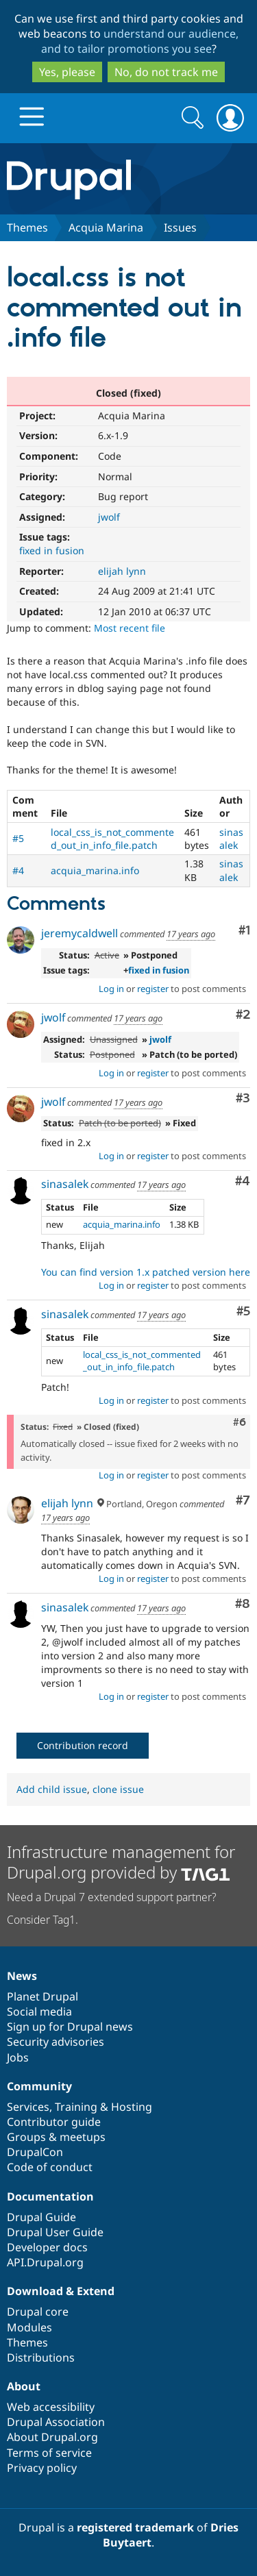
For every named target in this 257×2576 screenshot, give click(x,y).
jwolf (109, 516)
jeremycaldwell (79, 933)
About (23, 2386)
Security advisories (55, 2041)
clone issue (118, 1789)
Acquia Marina (106, 227)
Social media (39, 2011)
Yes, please (67, 71)
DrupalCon (35, 2151)
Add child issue (51, 1789)
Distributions (41, 2357)
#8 (242, 1604)
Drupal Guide (41, 2217)
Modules (29, 2327)
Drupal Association (56, 2421)
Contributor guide (54, 2121)
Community (39, 2086)
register (153, 988)
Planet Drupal (42, 1996)
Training (76, 2106)
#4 (18, 870)
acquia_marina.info (95, 870)
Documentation (50, 2196)
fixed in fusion (51, 550)
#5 (18, 838)
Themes (27, 227)
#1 (244, 931)
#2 (243, 1015)
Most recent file (129, 627)
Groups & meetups (56, 2136)
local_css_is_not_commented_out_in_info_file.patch (112, 839)
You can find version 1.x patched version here (145, 1271)
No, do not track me (166, 71)
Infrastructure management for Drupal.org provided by (121, 1861)
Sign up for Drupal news (70, 2026)
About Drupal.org (52, 2436)
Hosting (131, 2106)
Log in (111, 988)
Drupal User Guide (55, 2232)
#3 (243, 1098)
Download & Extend (60, 2291)
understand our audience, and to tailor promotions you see (140, 41)
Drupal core (38, 2311)
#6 (239, 1422)
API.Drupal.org (45, 2262)
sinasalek (231, 839)
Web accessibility (51, 2406)
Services (28, 2106)
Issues (180, 227)
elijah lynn (122, 571)
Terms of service (49, 2452)
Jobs (18, 2057)
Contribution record (82, 1745)
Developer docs (47, 2247)
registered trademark (135, 2527)
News (22, 1975)
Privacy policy (42, 2467)
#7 (243, 1501)
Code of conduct (50, 2167)
